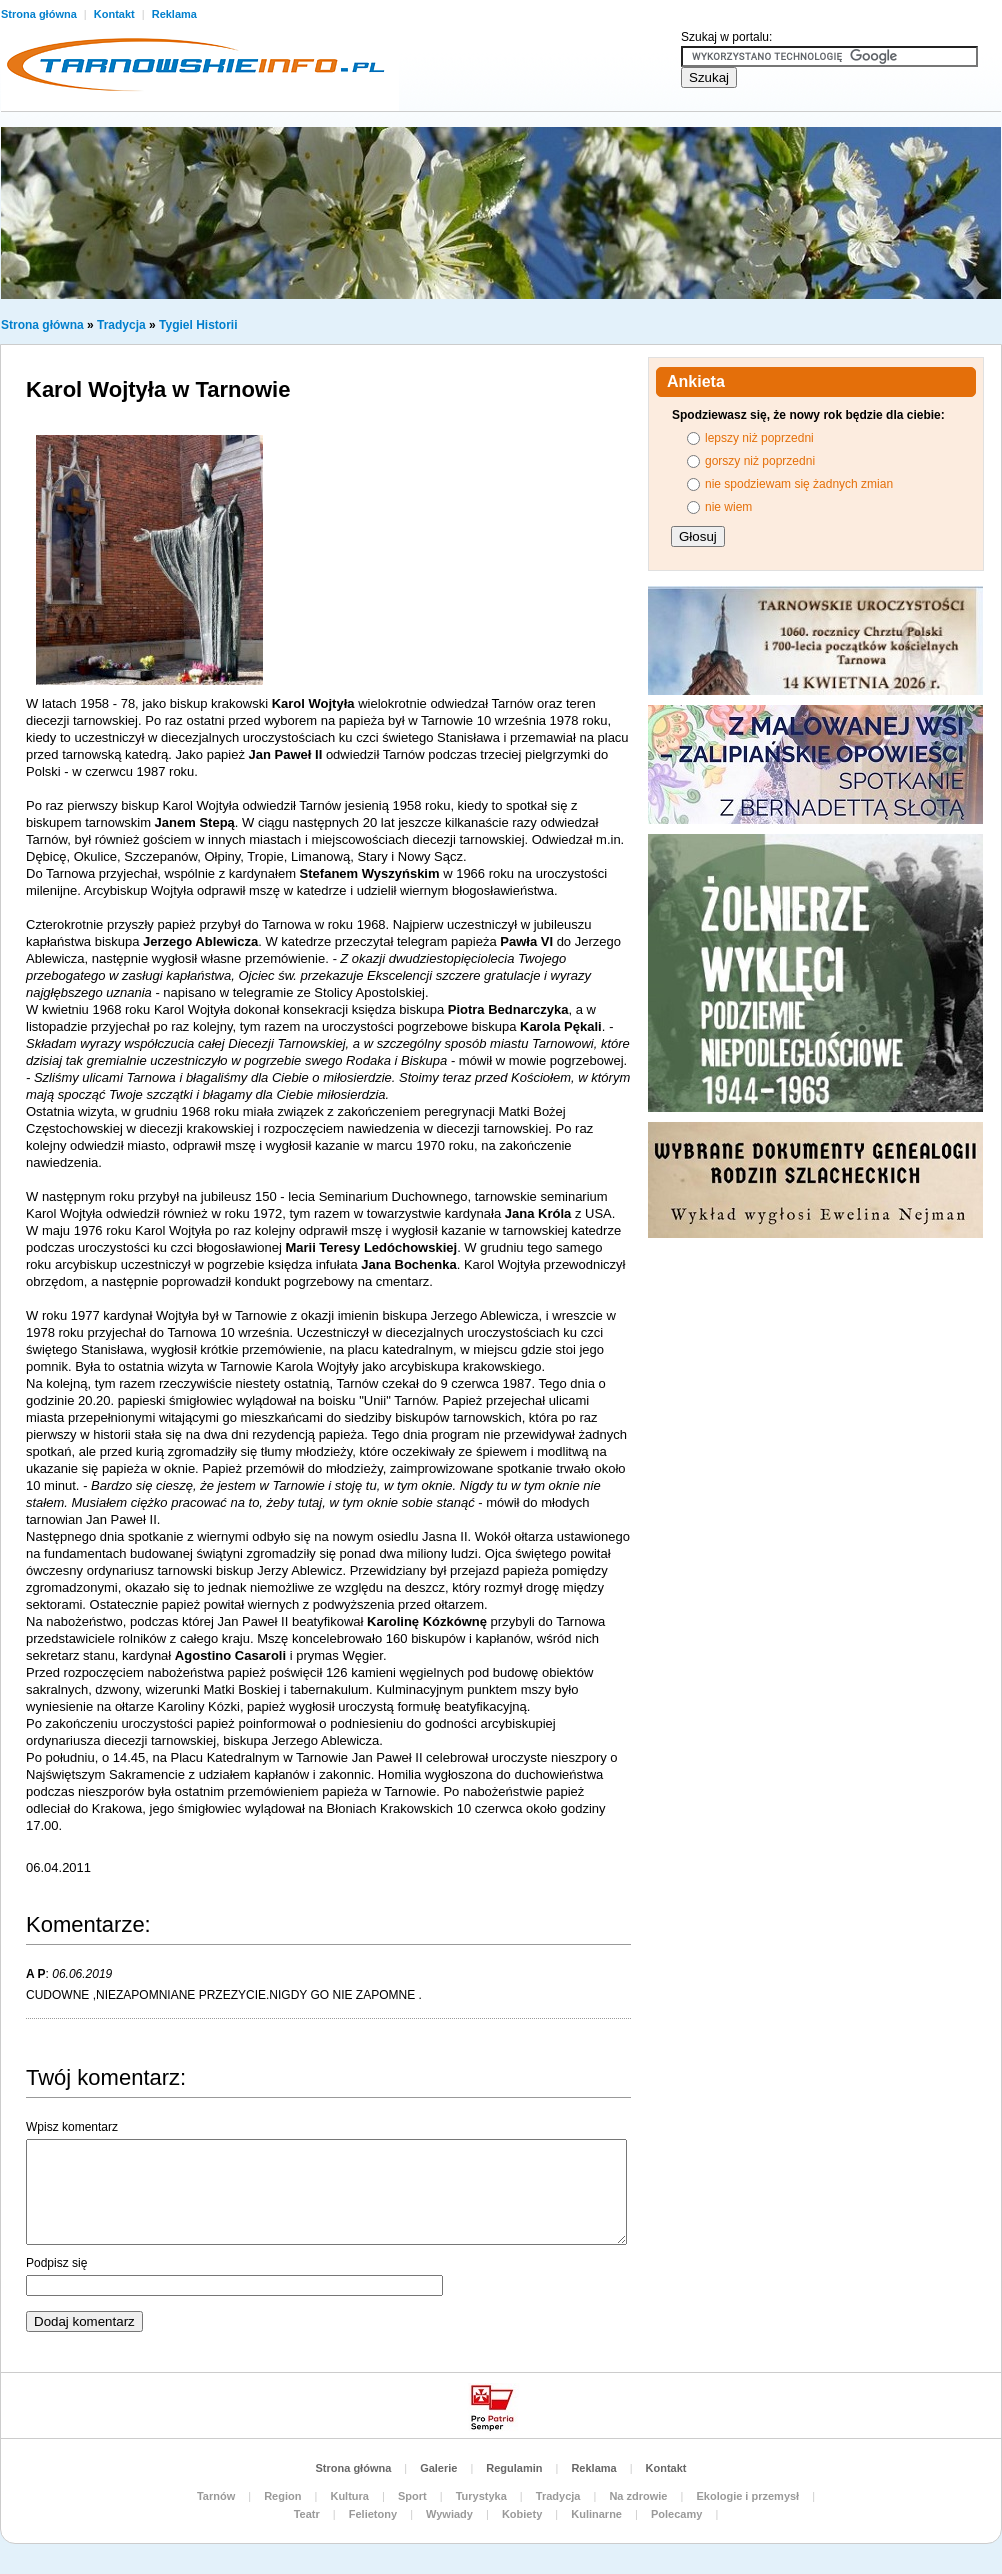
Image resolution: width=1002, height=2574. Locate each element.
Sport (412, 2496)
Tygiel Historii (198, 325)
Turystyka (481, 2496)
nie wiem (728, 507)
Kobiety (522, 2514)
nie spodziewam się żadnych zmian (799, 484)
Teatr (307, 2514)
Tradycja (121, 325)
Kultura (349, 2496)
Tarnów (216, 2496)
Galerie (438, 2468)
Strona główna (42, 325)
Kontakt (116, 14)
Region (282, 2496)
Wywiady (449, 2514)
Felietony (373, 2514)
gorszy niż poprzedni (760, 461)
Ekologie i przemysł (747, 2496)
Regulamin (514, 2468)
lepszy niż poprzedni (759, 438)
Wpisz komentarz (72, 2127)
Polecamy (676, 2514)
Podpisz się (56, 2263)
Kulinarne (596, 2514)
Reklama (174, 14)
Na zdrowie (638, 2496)
